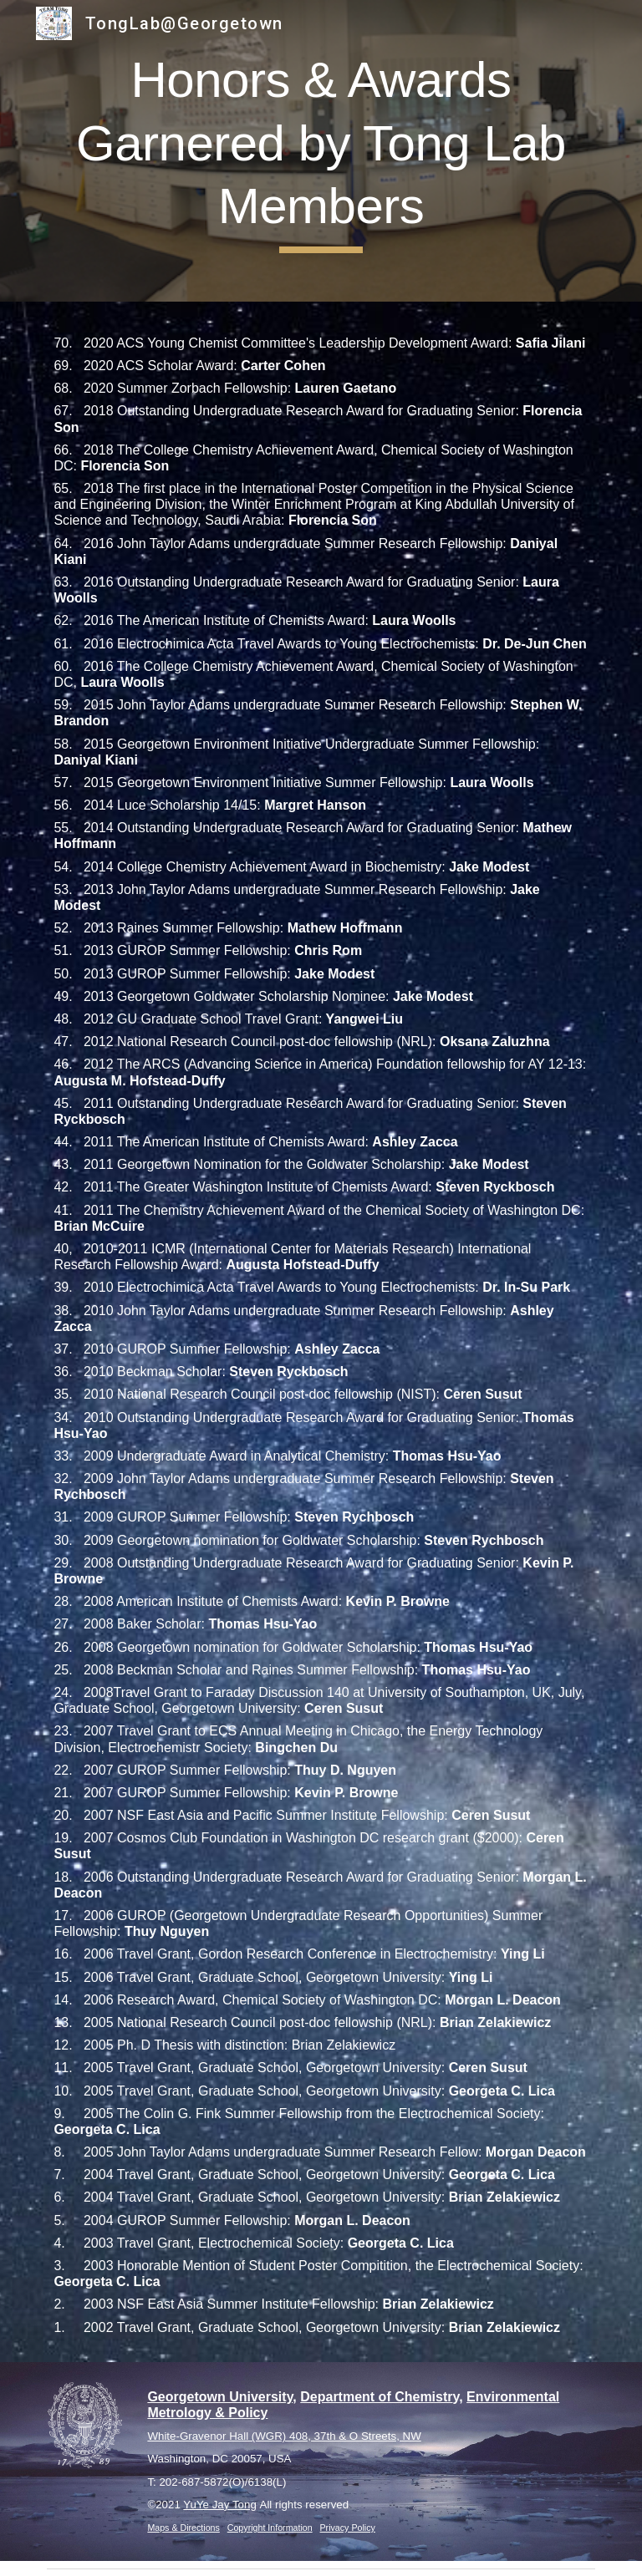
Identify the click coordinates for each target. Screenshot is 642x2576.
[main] (320, 151)
